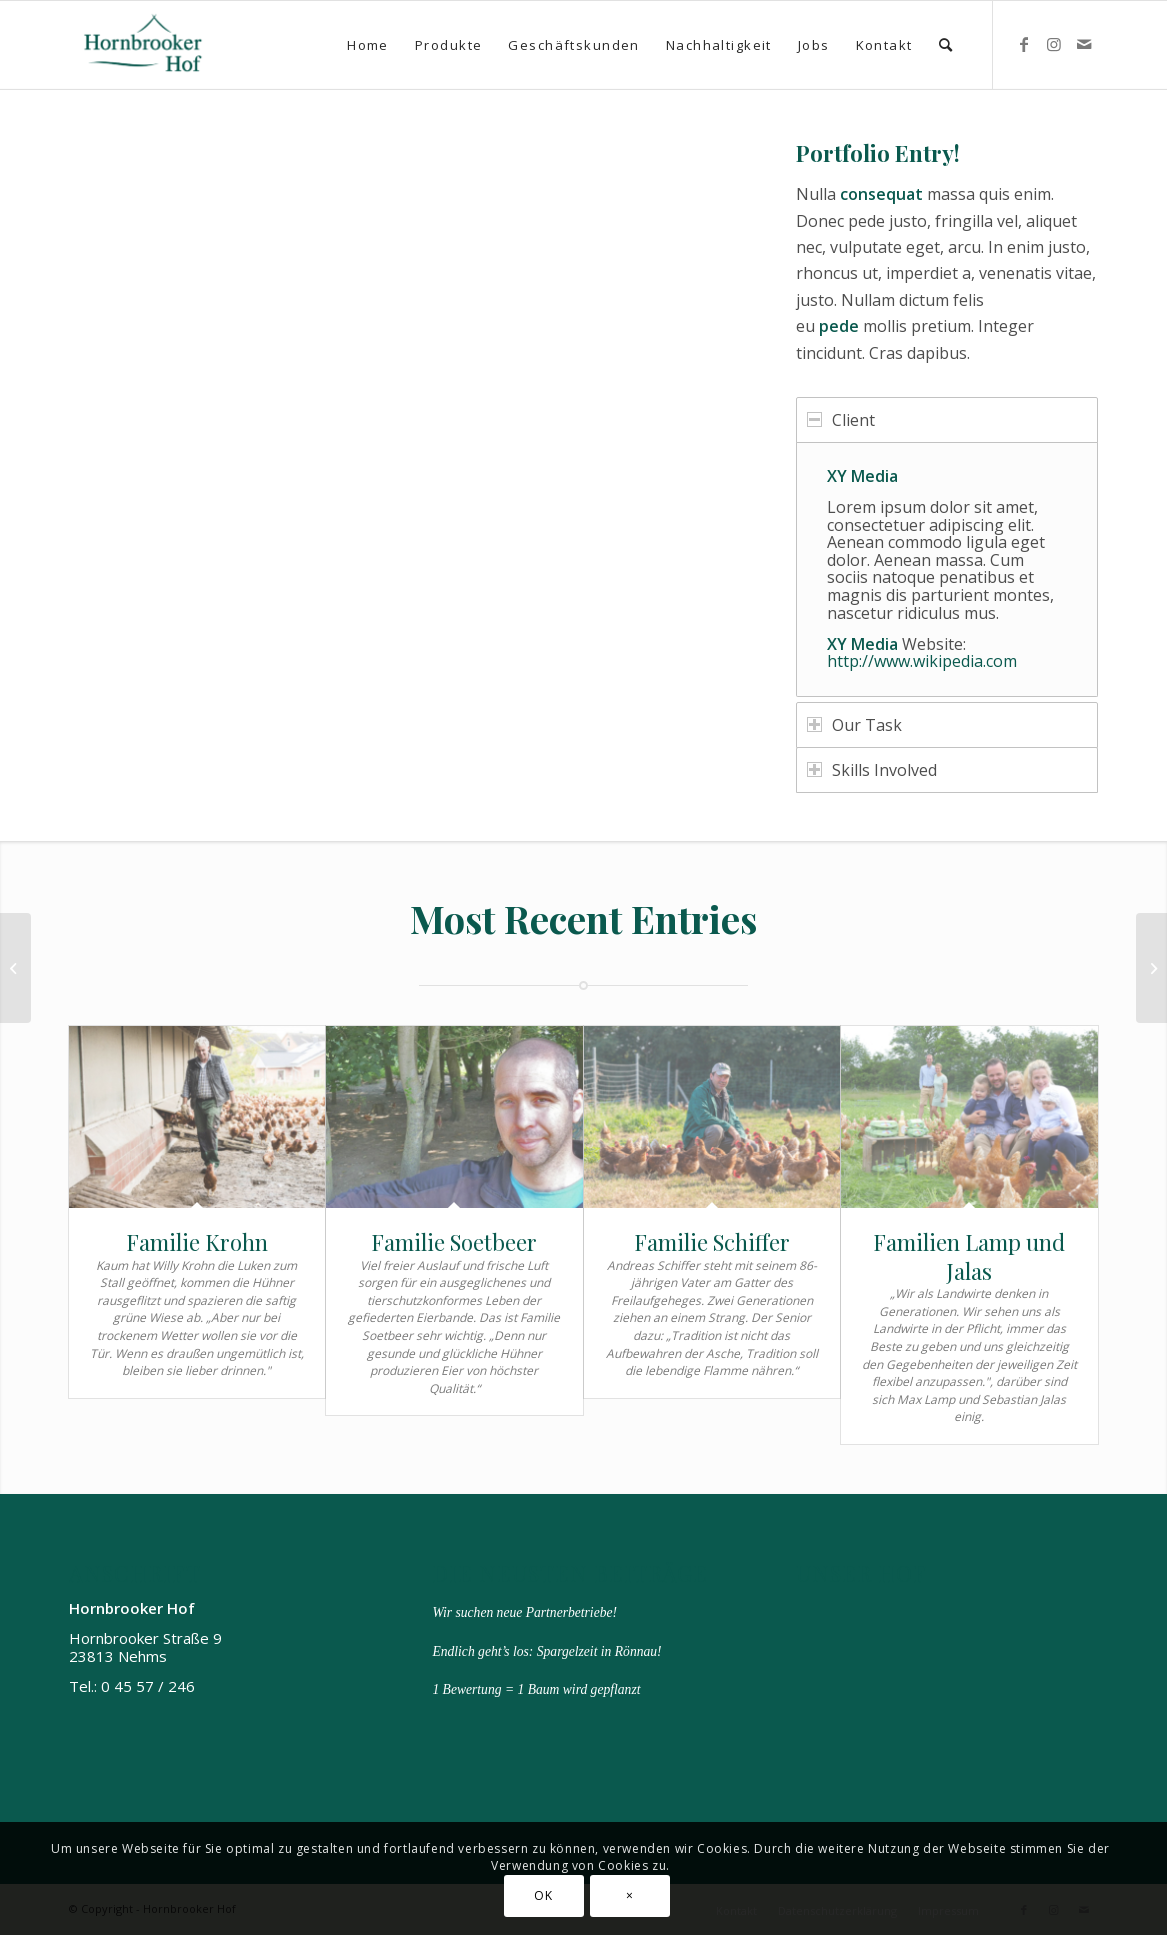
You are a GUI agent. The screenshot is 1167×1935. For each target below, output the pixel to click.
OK (543, 1895)
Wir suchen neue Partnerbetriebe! (524, 1612)
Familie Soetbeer (454, 1242)
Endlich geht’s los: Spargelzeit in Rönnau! (546, 1651)
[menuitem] (368, 45)
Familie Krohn (197, 1242)
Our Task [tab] (854, 725)
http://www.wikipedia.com (922, 661)
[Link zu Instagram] (1054, 44)
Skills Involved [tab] (872, 770)
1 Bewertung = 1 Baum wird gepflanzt (536, 1689)
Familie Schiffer (712, 1242)
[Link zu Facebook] (1024, 44)
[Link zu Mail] (1084, 44)
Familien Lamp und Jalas (969, 1256)
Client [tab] (841, 420)
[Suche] (946, 45)
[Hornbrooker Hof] (143, 45)
